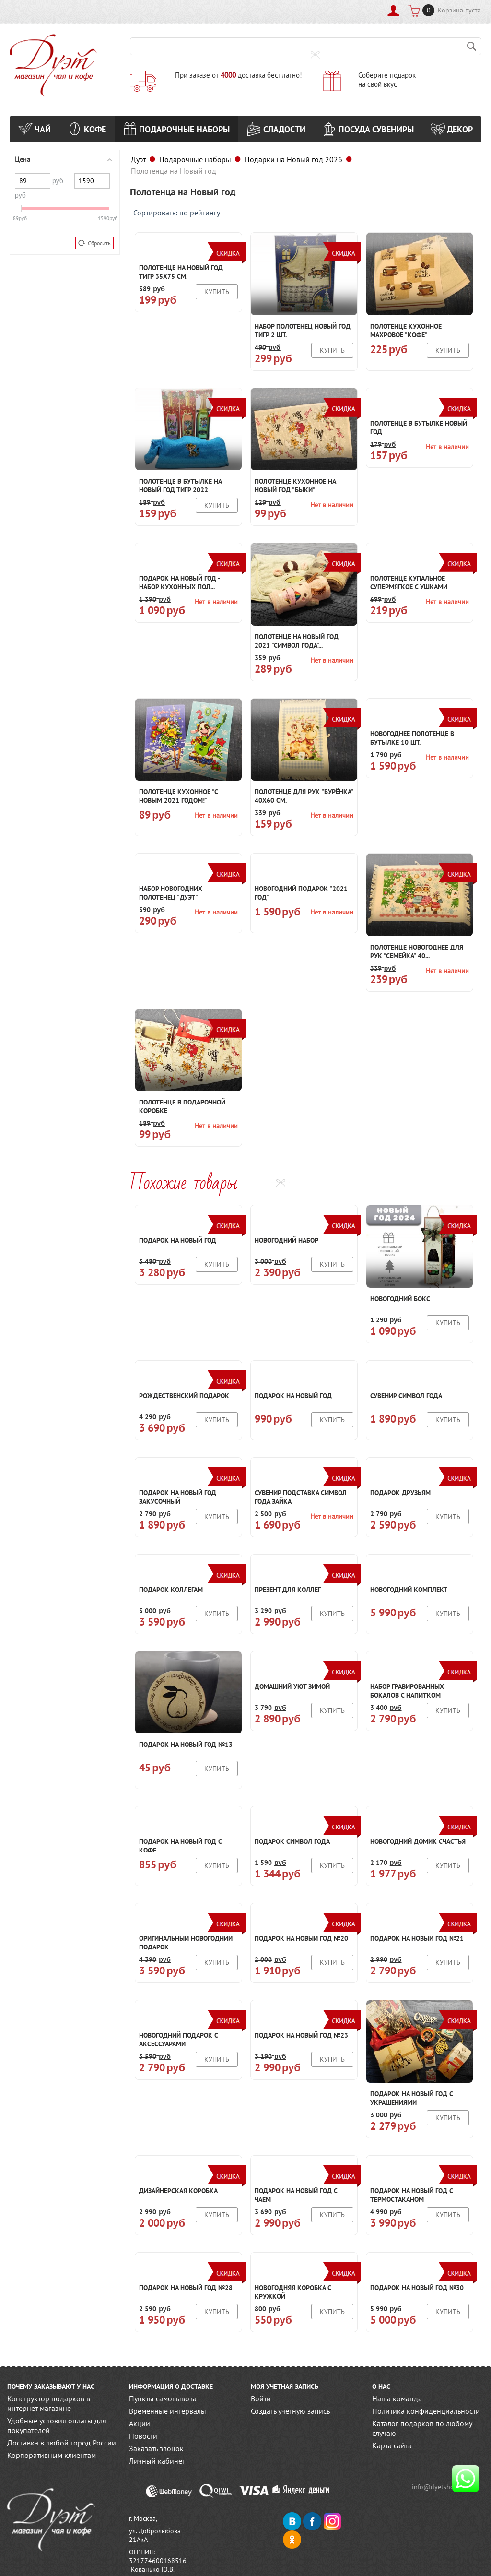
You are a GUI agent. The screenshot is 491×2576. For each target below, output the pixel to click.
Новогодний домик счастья (418, 1841)
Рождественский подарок (184, 1395)
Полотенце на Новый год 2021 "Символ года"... (297, 641)
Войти (261, 2398)
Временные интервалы (167, 2411)
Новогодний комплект (408, 1589)
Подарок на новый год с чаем (296, 2195)
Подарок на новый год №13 (186, 1744)
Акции (139, 2423)
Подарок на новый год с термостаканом (411, 2195)
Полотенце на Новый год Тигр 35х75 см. (181, 272)
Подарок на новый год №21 (417, 1938)
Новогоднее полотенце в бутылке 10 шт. (412, 738)
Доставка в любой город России (61, 2442)
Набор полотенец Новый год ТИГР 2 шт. (303, 330)
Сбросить (94, 243)
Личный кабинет (157, 2461)
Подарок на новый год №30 (417, 2287)
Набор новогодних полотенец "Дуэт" (170, 893)
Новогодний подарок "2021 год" (301, 893)
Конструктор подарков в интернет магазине (48, 2403)
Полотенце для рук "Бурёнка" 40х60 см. (304, 796)
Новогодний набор (286, 1240)
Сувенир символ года (406, 1395)
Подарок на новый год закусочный (177, 1497)
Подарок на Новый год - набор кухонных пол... (179, 582)
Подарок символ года (292, 1841)
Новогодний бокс (400, 1298)
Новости (143, 2436)
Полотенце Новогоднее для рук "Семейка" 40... (416, 951)
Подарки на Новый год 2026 (293, 159)
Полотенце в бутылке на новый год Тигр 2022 (180, 485)
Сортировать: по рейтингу (176, 212)
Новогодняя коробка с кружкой (293, 2292)
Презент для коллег (288, 1589)
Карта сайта (392, 2445)
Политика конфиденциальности (426, 2411)
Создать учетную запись (290, 2411)
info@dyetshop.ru (441, 2486)
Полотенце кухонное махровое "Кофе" (406, 330)
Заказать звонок (156, 2448)
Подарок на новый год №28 (186, 2287)
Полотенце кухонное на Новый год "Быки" (295, 485)
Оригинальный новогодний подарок (186, 1942)
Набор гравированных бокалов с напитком (407, 1690)
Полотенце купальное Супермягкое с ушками (408, 582)
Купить (216, 291)
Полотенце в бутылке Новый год (418, 427)
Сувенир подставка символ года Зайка (301, 1497)
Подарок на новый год (177, 1240)
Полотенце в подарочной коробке (182, 1106)
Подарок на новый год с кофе (180, 1845)
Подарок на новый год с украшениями (411, 2098)
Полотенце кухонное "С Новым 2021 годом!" (178, 796)
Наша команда (397, 2398)
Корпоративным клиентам (51, 2455)
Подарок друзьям (400, 1492)
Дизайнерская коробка (178, 2190)
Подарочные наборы (195, 159)
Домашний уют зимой (292, 1686)
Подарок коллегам (171, 1589)
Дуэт (138, 159)
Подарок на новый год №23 (301, 2035)
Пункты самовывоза (163, 2398)
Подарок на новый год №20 (301, 1938)
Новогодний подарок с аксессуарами (178, 2039)
